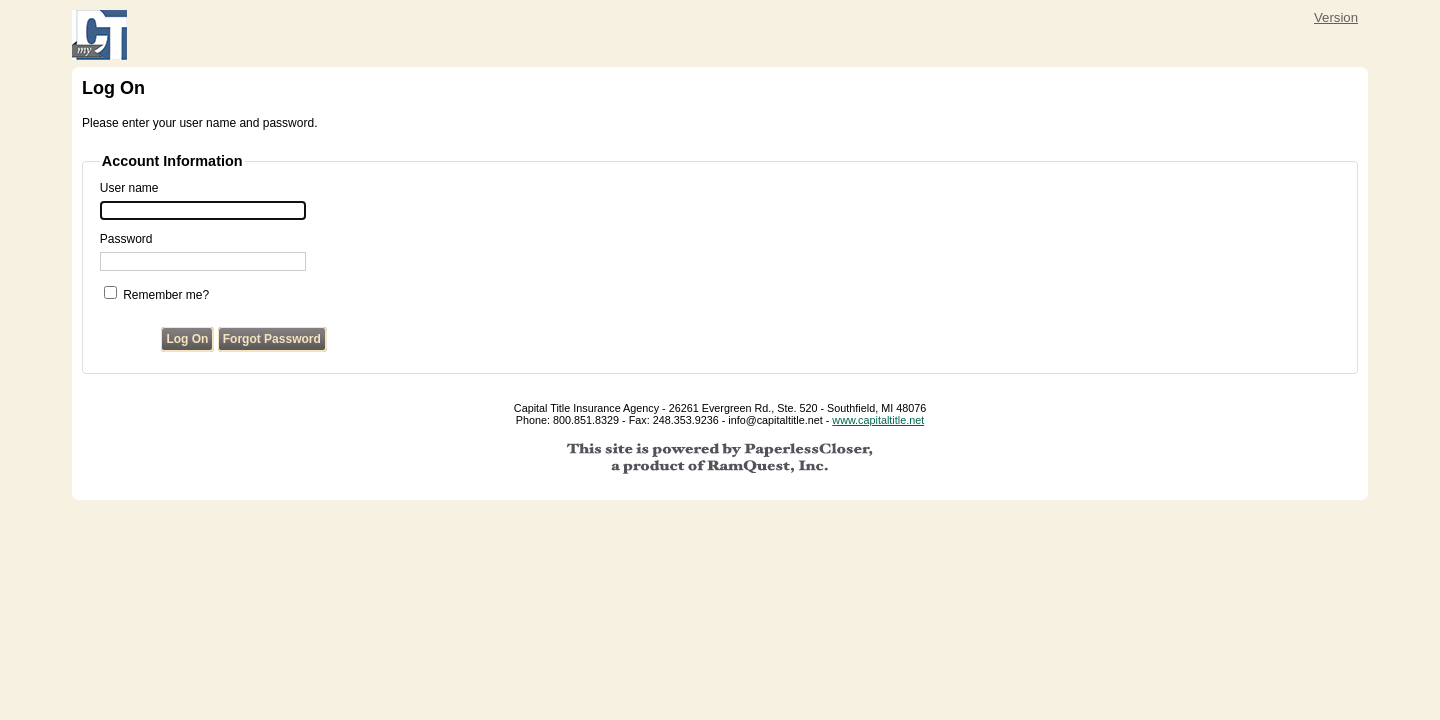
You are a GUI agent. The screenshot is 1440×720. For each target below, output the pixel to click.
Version (1336, 17)
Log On (187, 339)
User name (129, 188)
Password (126, 239)
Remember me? (166, 295)
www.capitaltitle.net (878, 420)
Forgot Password (272, 339)
